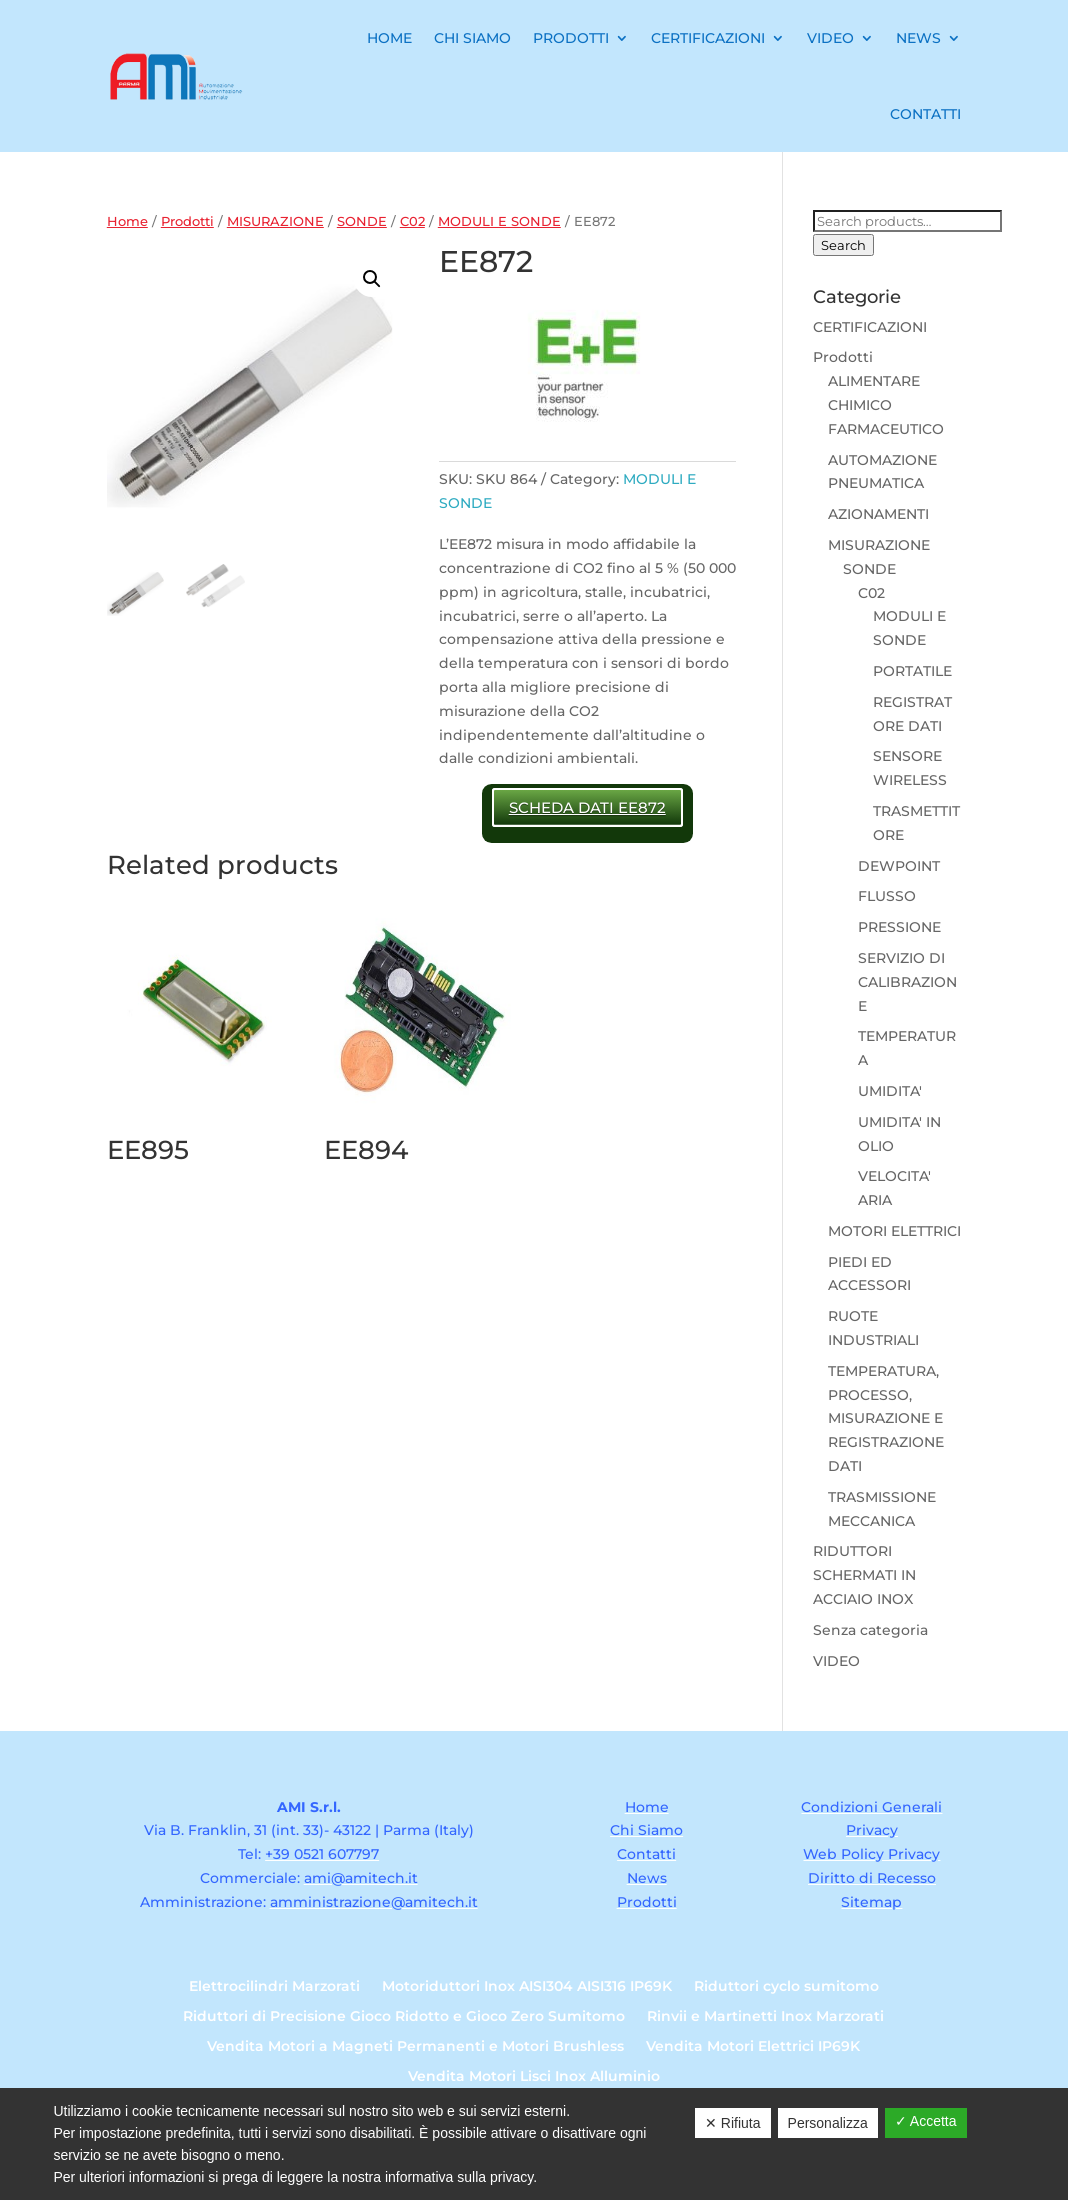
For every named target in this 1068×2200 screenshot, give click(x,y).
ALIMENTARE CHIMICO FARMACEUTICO (886, 405)
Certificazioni (708, 38)
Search (843, 245)
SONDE (362, 221)
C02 (412, 221)
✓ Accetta (926, 2121)
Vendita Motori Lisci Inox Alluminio (534, 2077)
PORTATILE (912, 671)
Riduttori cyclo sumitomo (786, 1987)
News (918, 38)
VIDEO (836, 1661)
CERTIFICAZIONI (870, 327)
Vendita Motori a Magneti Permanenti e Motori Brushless (415, 2047)
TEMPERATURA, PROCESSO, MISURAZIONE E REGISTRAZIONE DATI (886, 1418)
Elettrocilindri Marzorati (274, 1987)
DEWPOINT (899, 866)
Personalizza (828, 2123)
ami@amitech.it (361, 1878)
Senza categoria (870, 1630)
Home (389, 38)
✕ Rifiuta (733, 2123)
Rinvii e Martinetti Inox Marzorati (765, 2017)
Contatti (925, 114)
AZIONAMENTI (878, 514)
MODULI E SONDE (499, 221)
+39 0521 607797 (322, 1854)
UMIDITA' (890, 1091)
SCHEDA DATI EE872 (587, 807)
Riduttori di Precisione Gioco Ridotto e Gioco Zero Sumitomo (404, 2017)
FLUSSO (887, 896)
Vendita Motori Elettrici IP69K (753, 2047)
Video (830, 38)
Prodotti (571, 38)
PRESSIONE (899, 927)
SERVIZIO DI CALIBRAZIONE (907, 982)
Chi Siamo (472, 38)
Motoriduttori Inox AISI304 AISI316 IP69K (527, 1987)
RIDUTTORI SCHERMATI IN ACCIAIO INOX (864, 1575)
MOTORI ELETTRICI (894, 1231)
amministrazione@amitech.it (374, 1902)
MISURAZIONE (275, 221)
